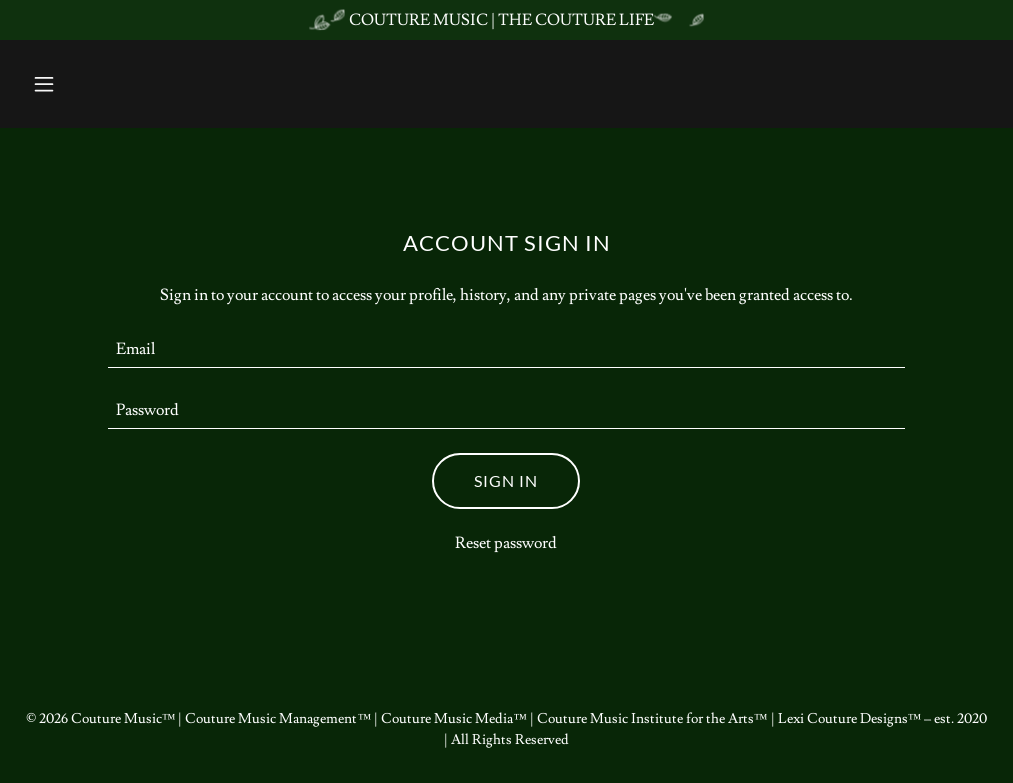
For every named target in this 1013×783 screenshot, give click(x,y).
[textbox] (506, 349)
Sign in (506, 480)
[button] (96, 84)
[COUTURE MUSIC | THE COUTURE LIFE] (506, 20)
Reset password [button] (506, 543)
